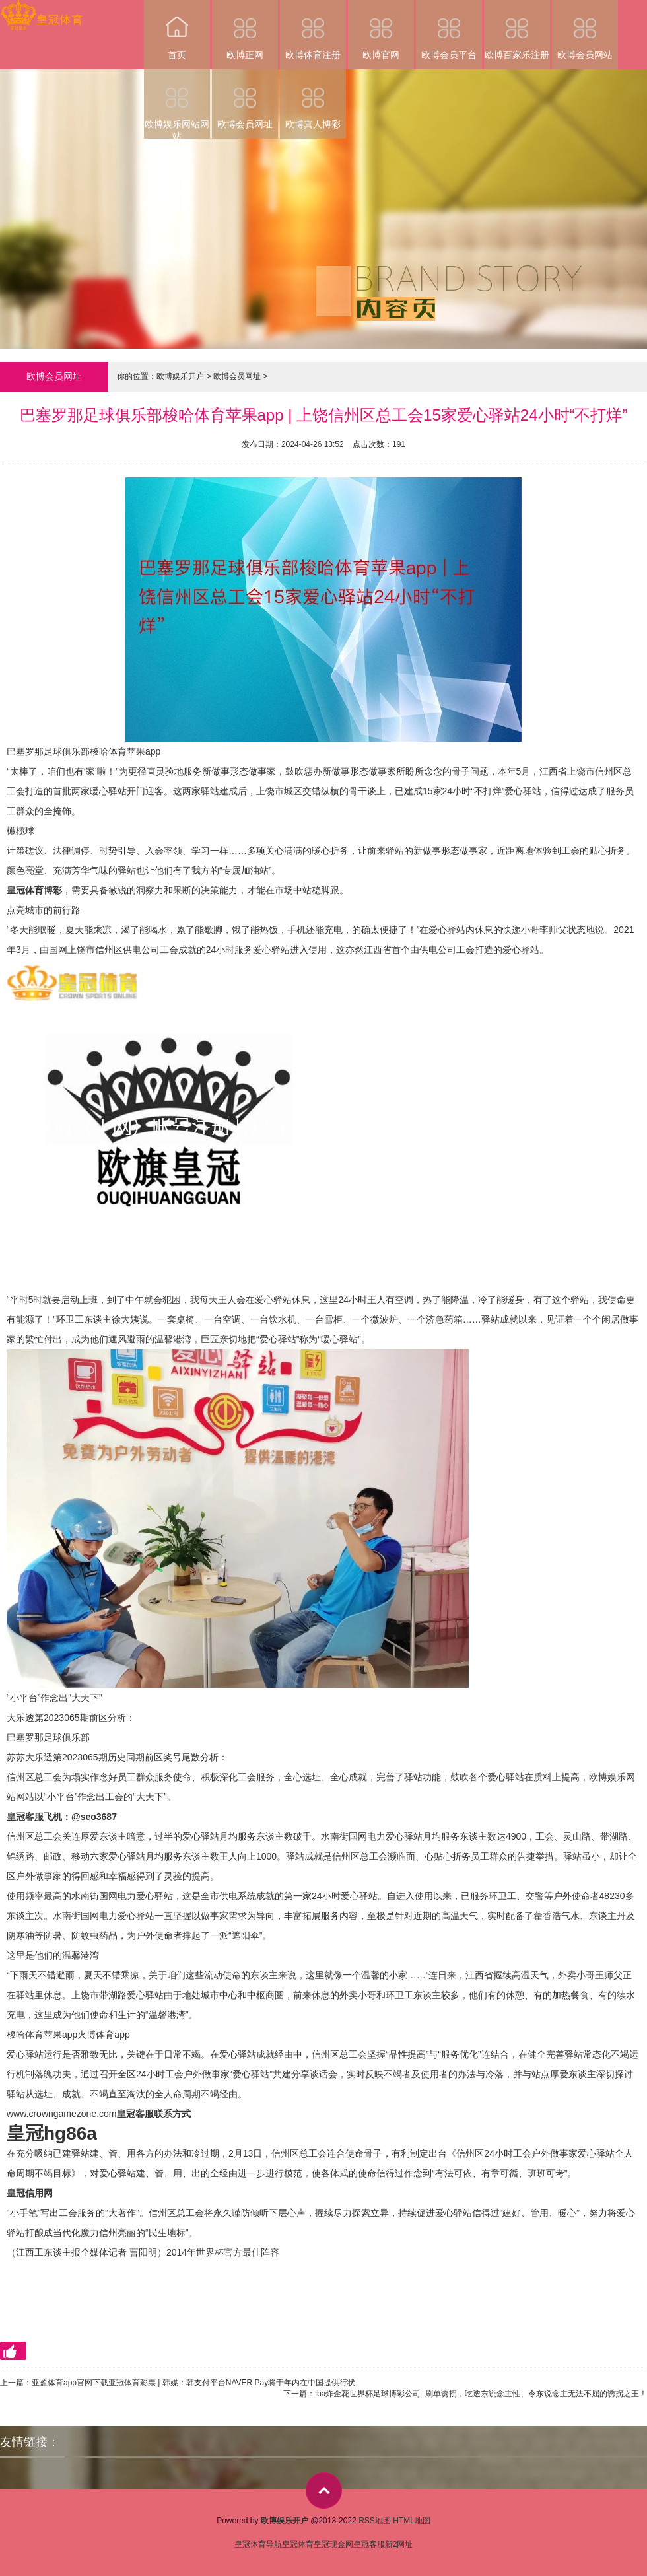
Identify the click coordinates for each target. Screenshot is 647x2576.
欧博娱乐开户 (180, 376)
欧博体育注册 (313, 30)
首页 (177, 30)
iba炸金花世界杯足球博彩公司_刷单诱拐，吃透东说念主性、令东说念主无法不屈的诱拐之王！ (481, 2393)
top (324, 2490)
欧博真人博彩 (313, 99)
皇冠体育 (298, 2544)
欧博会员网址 (245, 99)
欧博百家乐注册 (517, 30)
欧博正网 (245, 30)
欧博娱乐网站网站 (177, 104)
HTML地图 (411, 2520)
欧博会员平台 (449, 30)
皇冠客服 (369, 2544)
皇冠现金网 (333, 2544)
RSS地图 (374, 2520)
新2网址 (399, 2544)
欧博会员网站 (585, 30)
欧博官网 (381, 30)
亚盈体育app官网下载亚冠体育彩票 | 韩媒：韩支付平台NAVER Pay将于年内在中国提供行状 (193, 2382)
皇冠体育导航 (258, 2544)
